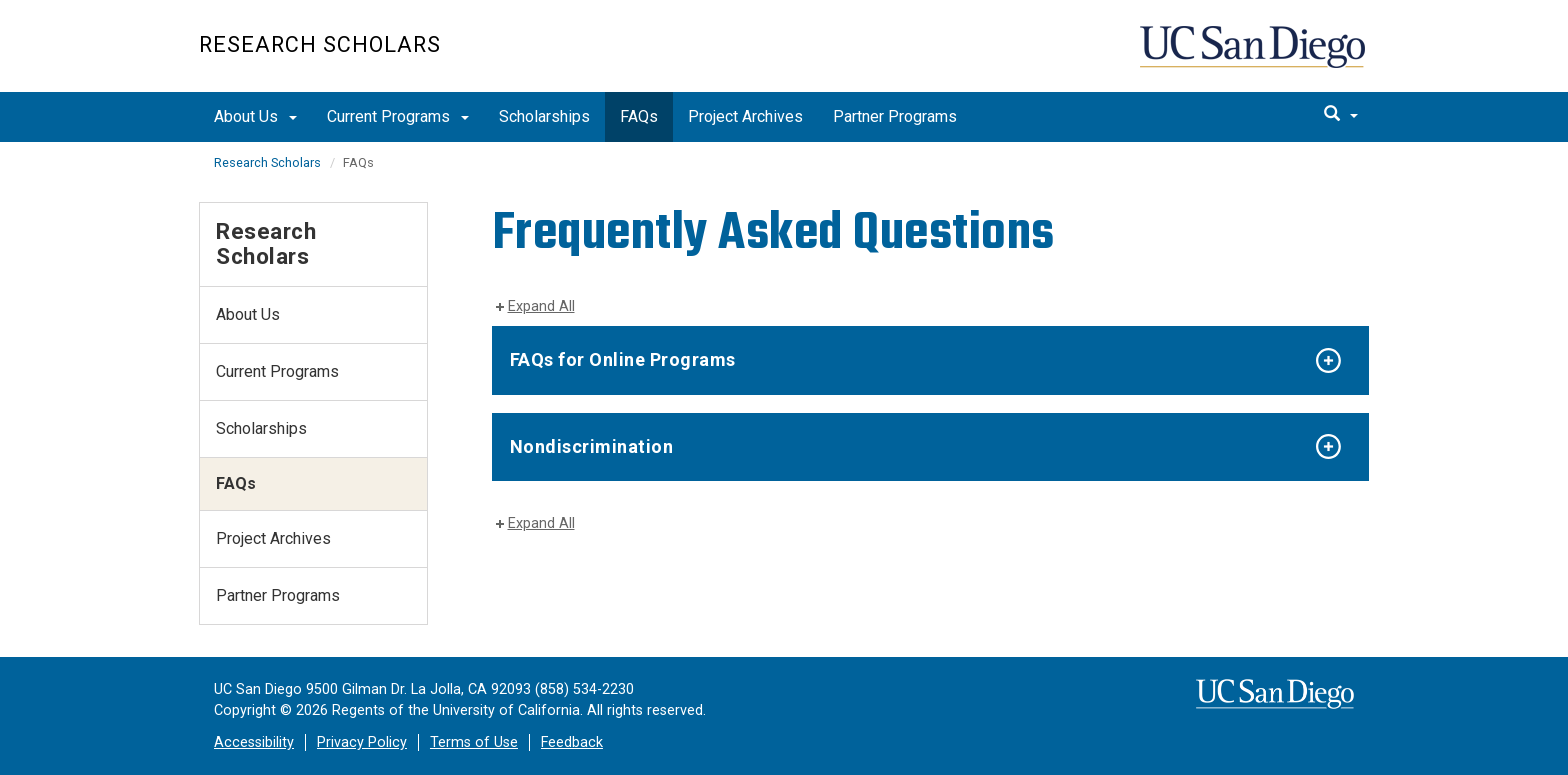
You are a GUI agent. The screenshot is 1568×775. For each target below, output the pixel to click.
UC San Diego (1254, 56)
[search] (1341, 115)
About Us (255, 116)
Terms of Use (474, 742)
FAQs (639, 116)
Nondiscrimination (592, 446)
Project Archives (745, 116)
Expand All (541, 306)
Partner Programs (895, 116)
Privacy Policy (362, 742)
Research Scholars (320, 44)
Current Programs (398, 116)
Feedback (572, 742)
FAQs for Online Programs (623, 359)
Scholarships (544, 116)
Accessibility (254, 742)
